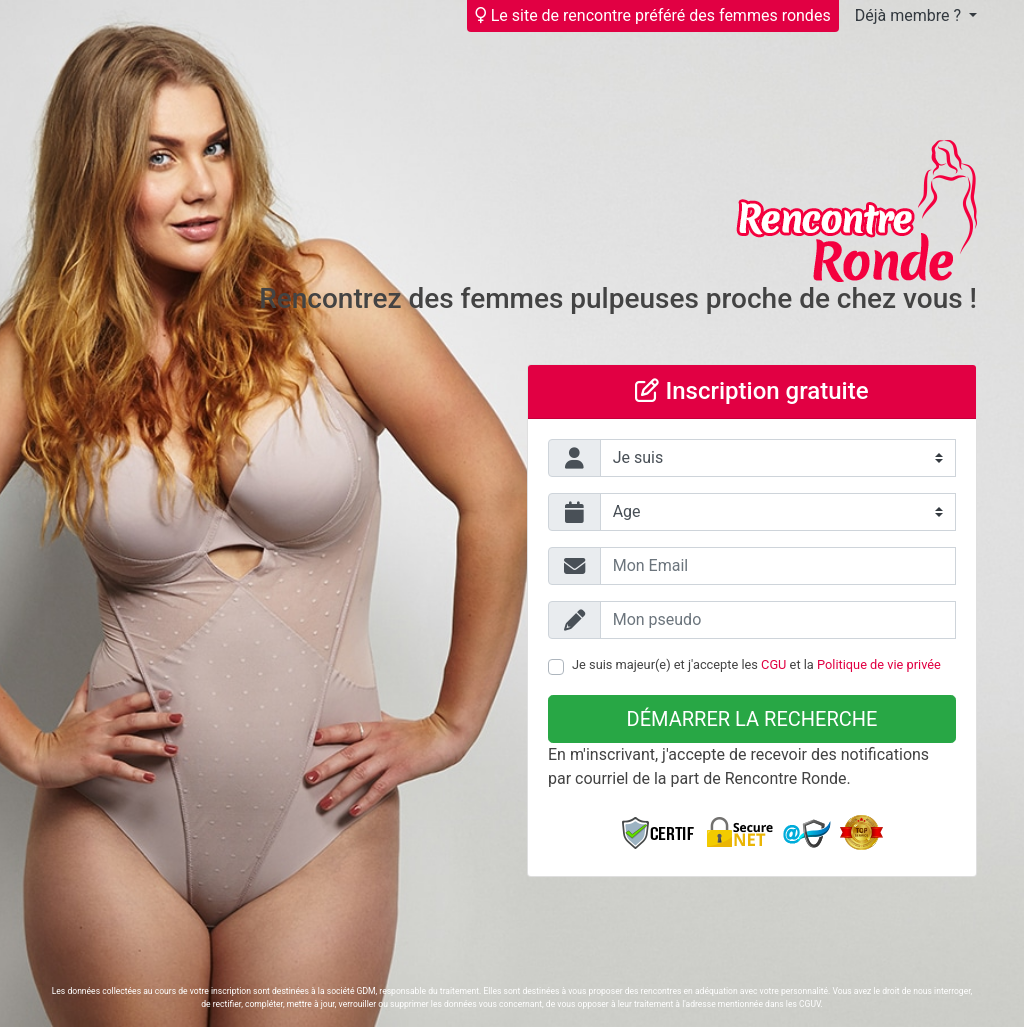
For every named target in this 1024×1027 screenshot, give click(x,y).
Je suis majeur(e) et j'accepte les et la (756, 664)
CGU (773, 664)
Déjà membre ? (910, 15)
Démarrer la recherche (752, 719)
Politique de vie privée (879, 664)
